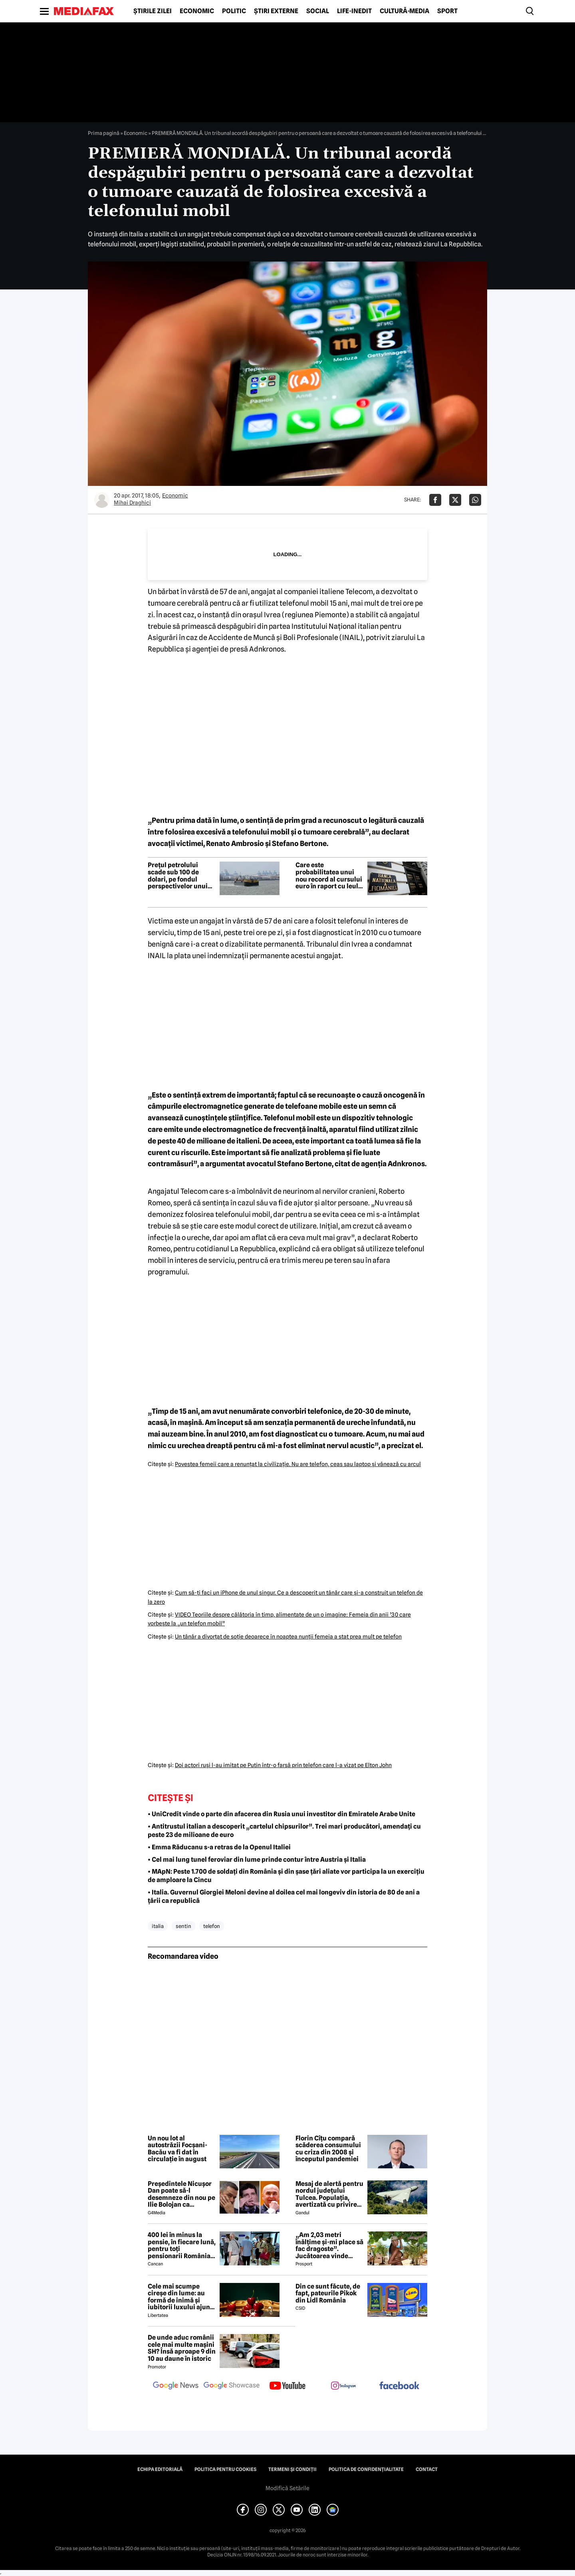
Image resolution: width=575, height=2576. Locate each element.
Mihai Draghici (132, 502)
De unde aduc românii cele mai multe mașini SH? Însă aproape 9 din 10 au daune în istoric (182, 2348)
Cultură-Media (404, 11)
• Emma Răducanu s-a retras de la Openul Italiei (219, 1847)
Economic (197, 11)
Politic (234, 11)
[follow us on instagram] (343, 2386)
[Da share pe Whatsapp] (475, 500)
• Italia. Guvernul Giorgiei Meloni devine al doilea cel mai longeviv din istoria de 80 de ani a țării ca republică (284, 1896)
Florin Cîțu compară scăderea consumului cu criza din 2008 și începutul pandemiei (328, 2149)
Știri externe (276, 11)
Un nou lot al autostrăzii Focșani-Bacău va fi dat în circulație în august (177, 2149)
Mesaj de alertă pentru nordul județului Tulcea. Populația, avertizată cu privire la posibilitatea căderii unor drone (329, 2194)
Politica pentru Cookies (225, 2469)
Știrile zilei (152, 11)
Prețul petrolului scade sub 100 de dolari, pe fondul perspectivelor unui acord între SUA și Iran (181, 876)
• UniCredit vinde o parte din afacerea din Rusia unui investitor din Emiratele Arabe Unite (281, 1814)
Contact (427, 2469)
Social (317, 11)
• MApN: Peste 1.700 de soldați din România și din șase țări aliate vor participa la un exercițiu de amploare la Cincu (286, 1876)
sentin (183, 1926)
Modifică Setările (287, 2488)
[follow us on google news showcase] (232, 2386)
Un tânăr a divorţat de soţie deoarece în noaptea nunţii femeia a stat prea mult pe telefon (288, 1636)
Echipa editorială (159, 2469)
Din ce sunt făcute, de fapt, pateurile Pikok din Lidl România (327, 2293)
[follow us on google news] (176, 2386)
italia (158, 1926)
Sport (447, 11)
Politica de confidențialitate (366, 2469)
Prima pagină (103, 133)
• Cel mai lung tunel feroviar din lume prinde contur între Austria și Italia (257, 1859)
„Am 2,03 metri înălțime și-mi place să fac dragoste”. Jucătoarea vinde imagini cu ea (329, 2245)
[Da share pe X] (455, 500)
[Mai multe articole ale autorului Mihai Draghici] (102, 500)
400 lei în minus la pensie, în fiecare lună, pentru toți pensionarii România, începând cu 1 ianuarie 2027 (182, 2245)
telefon (211, 1926)
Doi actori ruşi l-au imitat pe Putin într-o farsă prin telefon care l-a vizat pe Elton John (283, 1765)
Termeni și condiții (292, 2469)
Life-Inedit (354, 11)
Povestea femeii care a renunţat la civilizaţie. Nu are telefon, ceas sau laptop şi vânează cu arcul (298, 1464)
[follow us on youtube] (287, 2386)
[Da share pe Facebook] (435, 500)
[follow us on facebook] (399, 2386)
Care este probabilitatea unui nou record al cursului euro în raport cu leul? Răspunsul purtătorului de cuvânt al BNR (328, 876)
